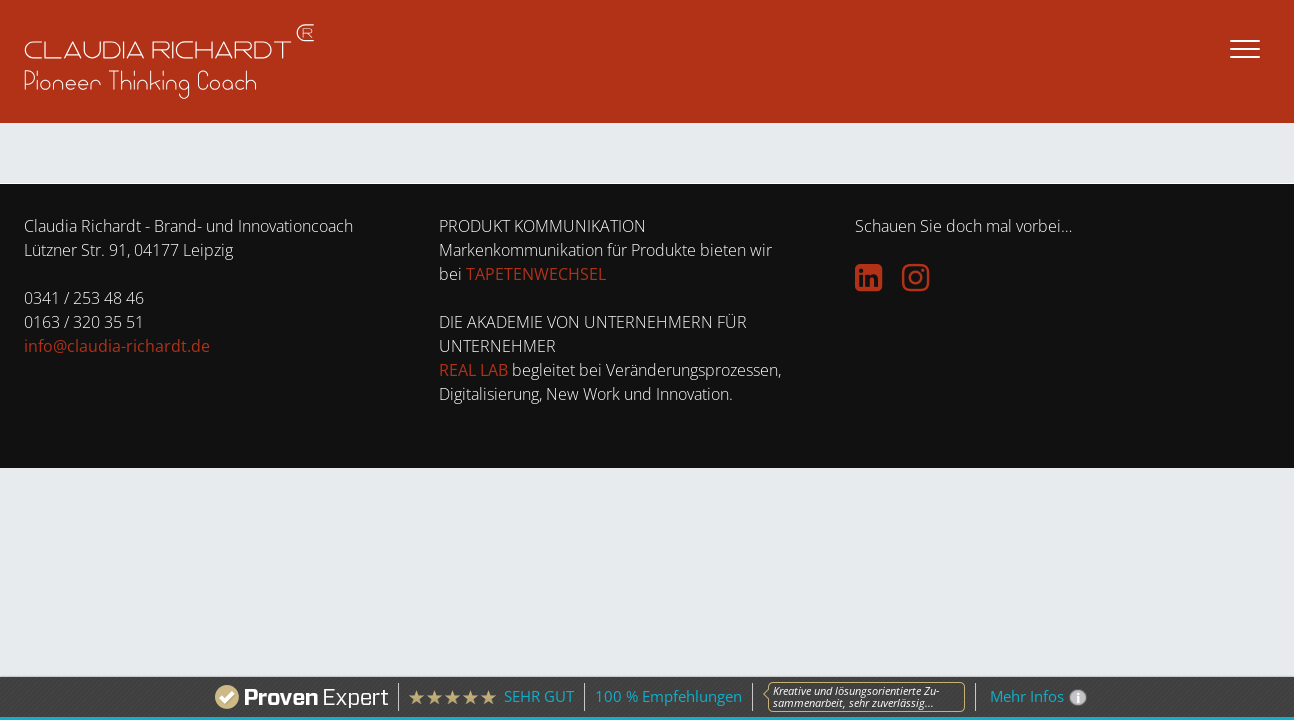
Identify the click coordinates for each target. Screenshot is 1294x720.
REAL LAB (473, 370)
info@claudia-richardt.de (117, 346)
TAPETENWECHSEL (536, 274)
